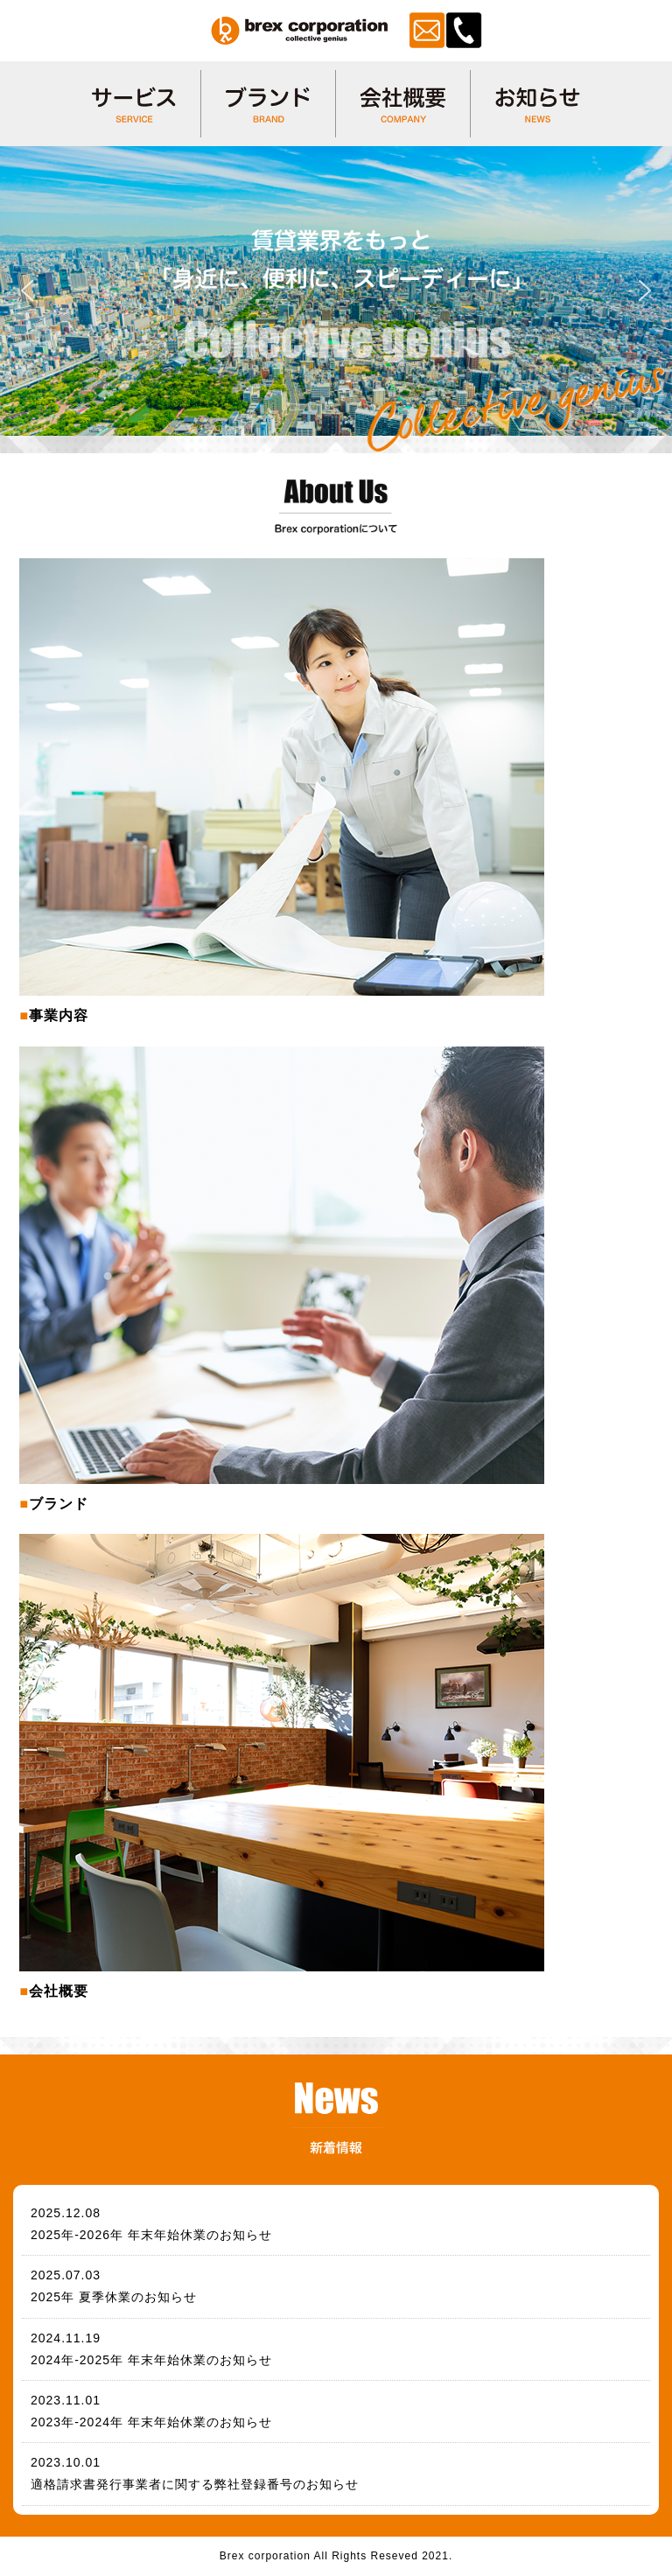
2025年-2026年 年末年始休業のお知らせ (151, 2235)
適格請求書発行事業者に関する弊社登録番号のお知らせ (195, 2484)
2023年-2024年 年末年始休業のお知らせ (151, 2422)
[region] (336, 291)
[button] (27, 290)
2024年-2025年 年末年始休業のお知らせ (151, 2360)
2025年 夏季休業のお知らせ (114, 2297)
